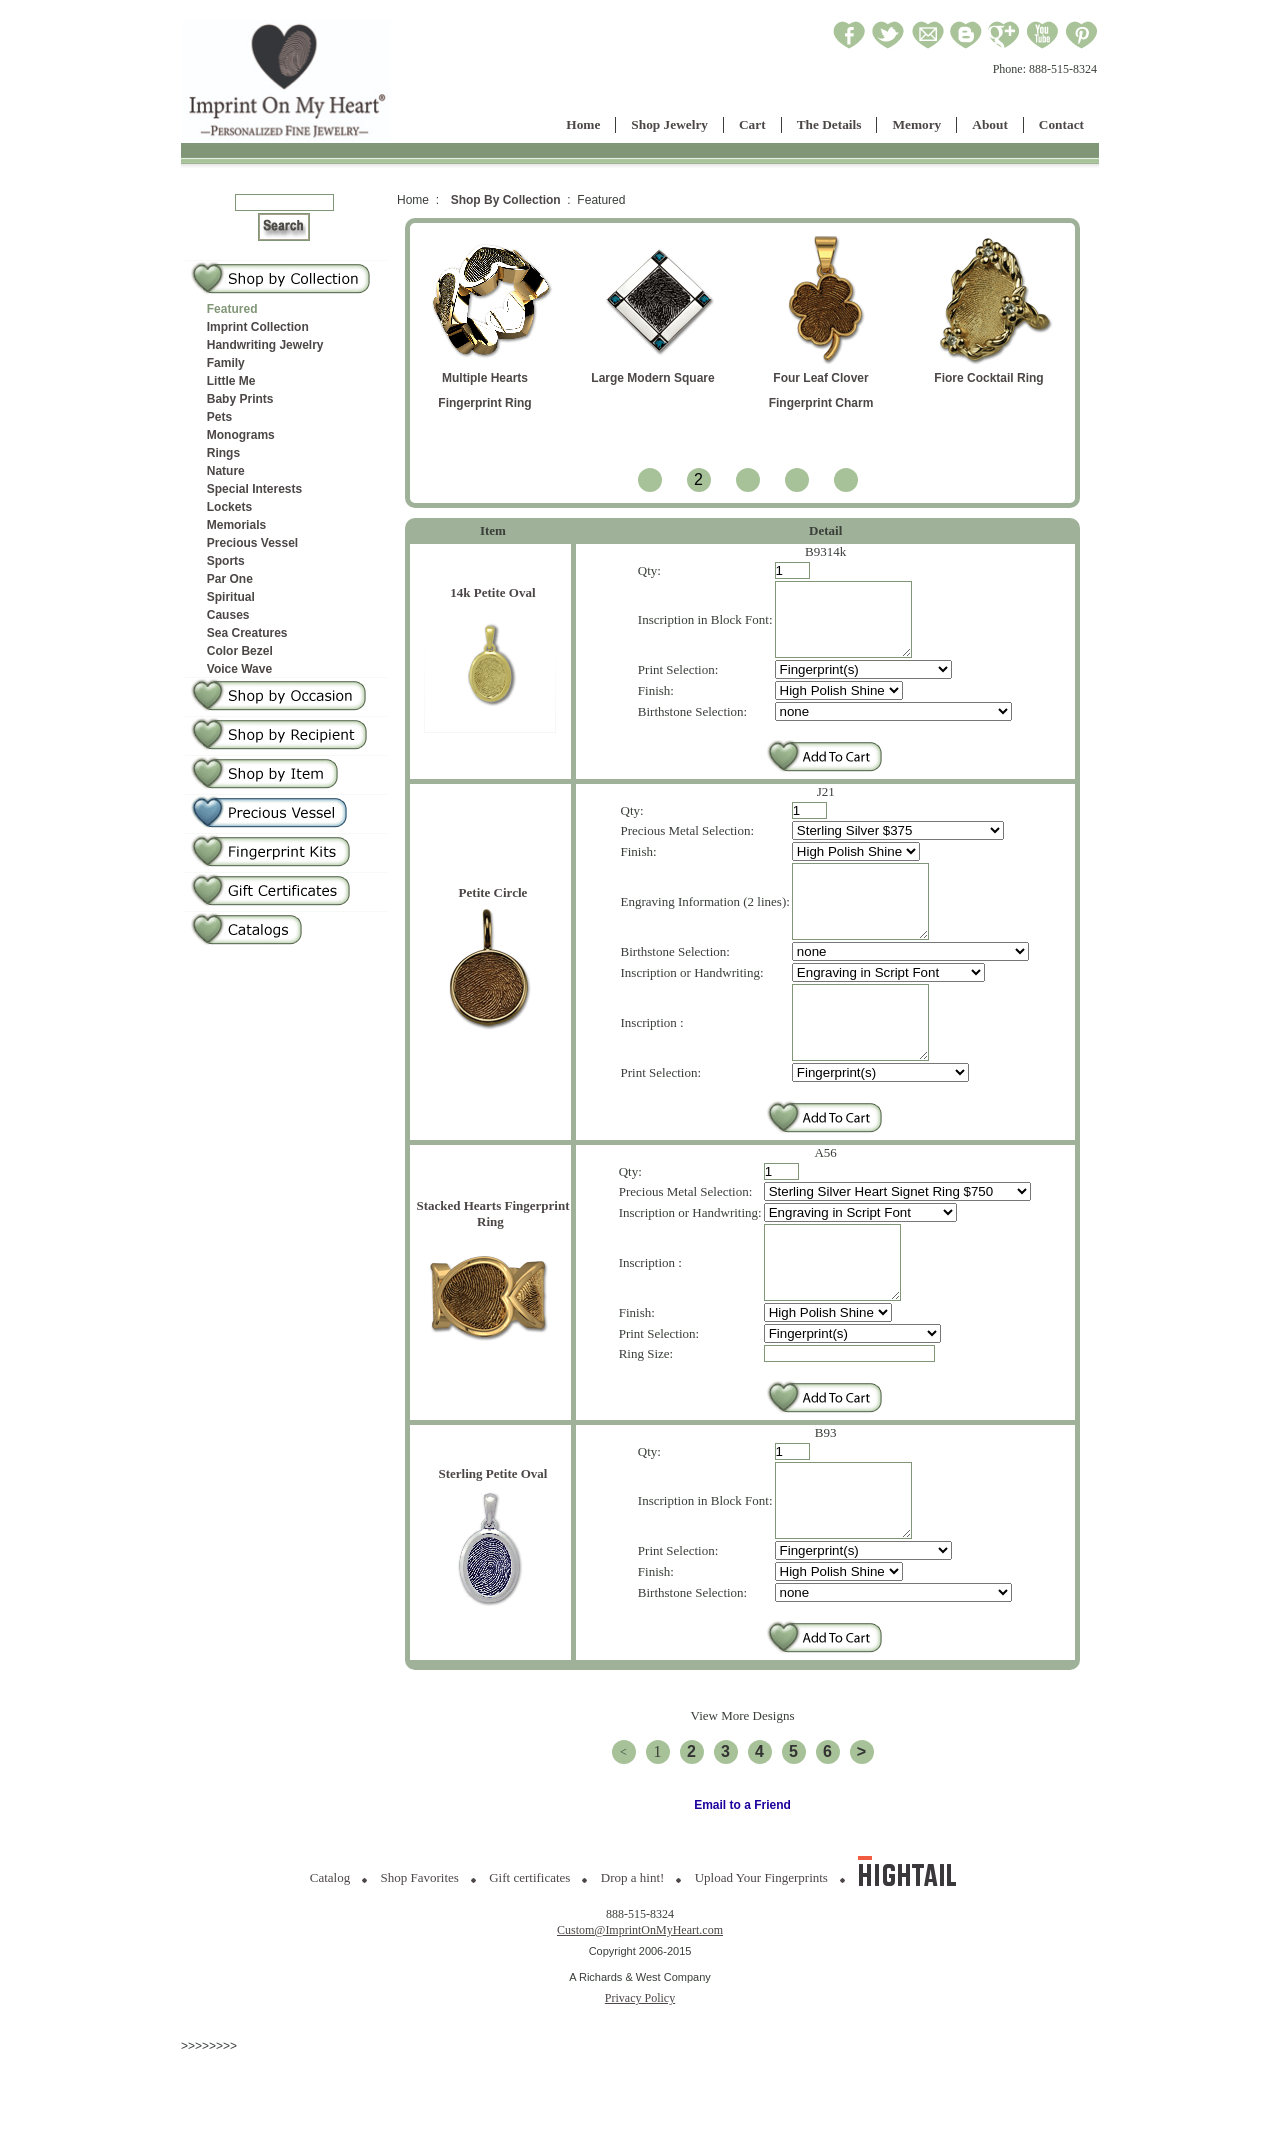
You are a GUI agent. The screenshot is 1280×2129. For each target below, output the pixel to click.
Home (583, 124)
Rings (223, 453)
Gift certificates (529, 1952)
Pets (219, 417)
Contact (1061, 124)
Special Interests (254, 489)
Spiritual (231, 597)
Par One (230, 579)
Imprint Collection (258, 327)
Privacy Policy (640, 2073)
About (990, 124)
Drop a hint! (633, 1952)
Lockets (229, 507)
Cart (752, 124)
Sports (226, 561)
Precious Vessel (252, 543)
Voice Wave (239, 669)
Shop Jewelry (669, 124)
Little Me (231, 381)
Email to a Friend (742, 1880)
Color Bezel (240, 651)
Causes (228, 615)
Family (226, 363)
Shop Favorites (420, 1952)
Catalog (330, 1952)
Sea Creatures (247, 633)
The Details (829, 124)
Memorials (236, 525)
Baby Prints (240, 399)
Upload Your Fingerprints (761, 1952)
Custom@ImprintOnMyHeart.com (640, 2005)
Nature (226, 471)
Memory (916, 124)
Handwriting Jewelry (265, 345)
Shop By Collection (506, 200)
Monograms (241, 435)
